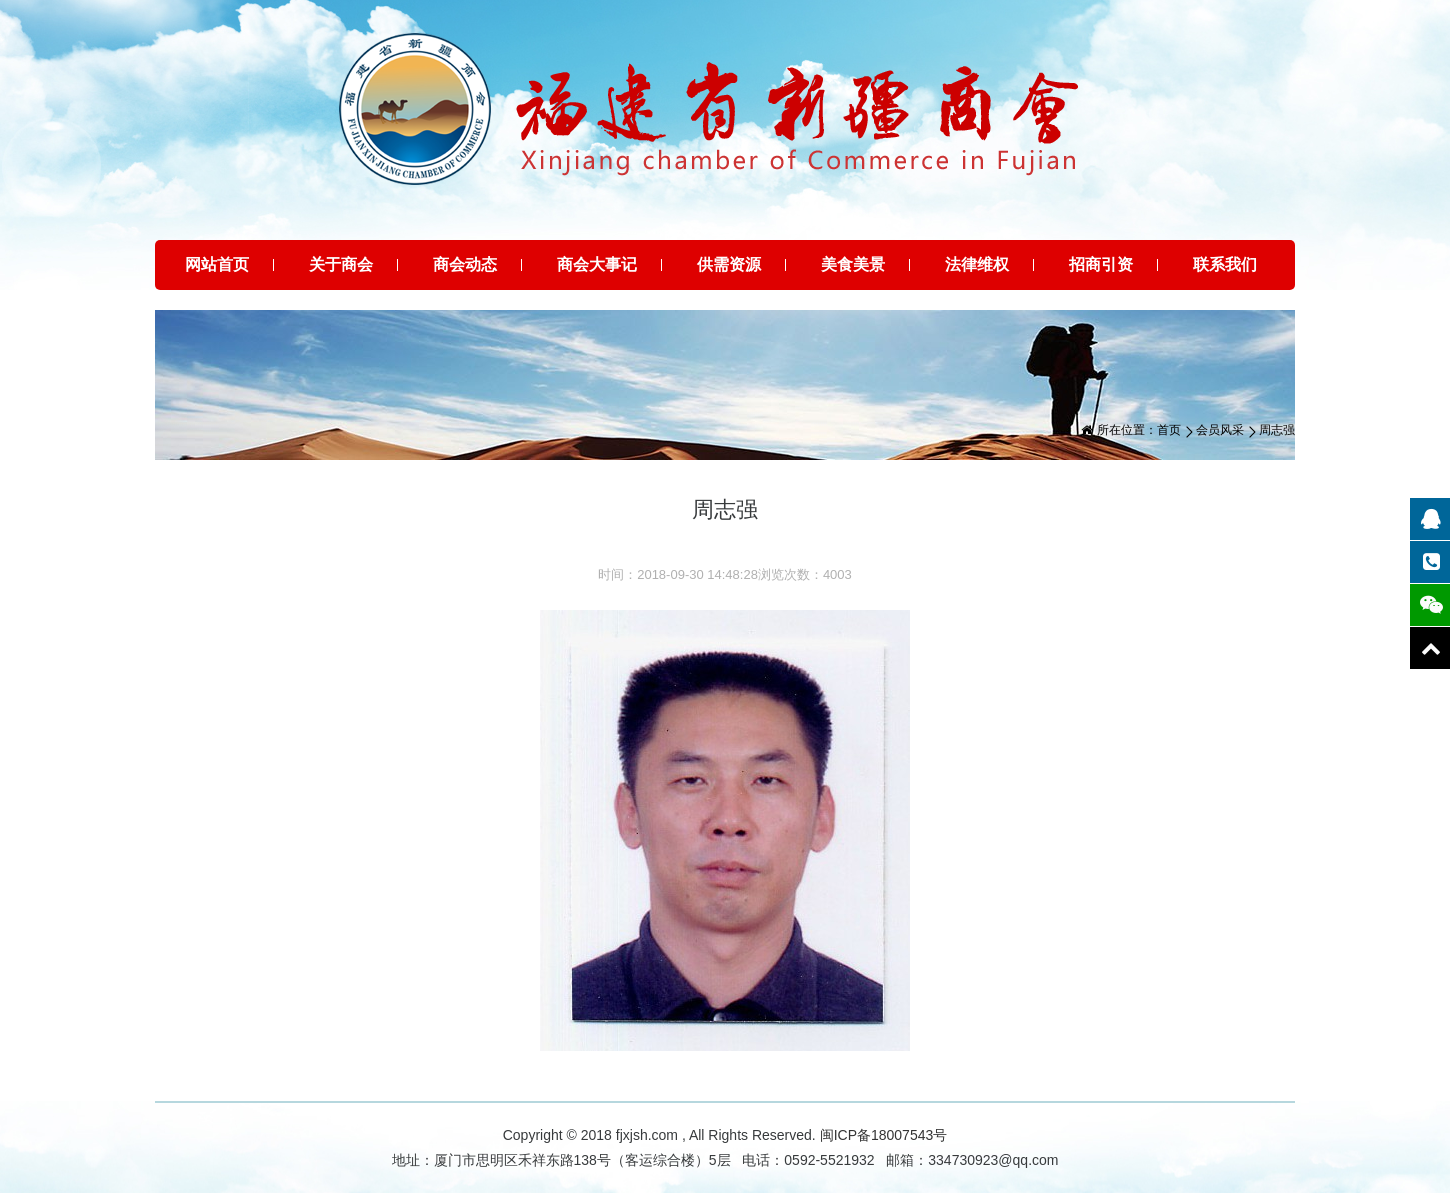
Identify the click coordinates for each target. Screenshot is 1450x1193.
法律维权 (977, 264)
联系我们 (1225, 264)
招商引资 (1101, 264)
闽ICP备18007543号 (884, 1135)
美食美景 (853, 264)
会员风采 (1220, 430)
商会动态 (465, 264)
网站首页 (217, 264)
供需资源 (729, 264)
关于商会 (341, 264)
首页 (1169, 430)
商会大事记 (597, 264)
